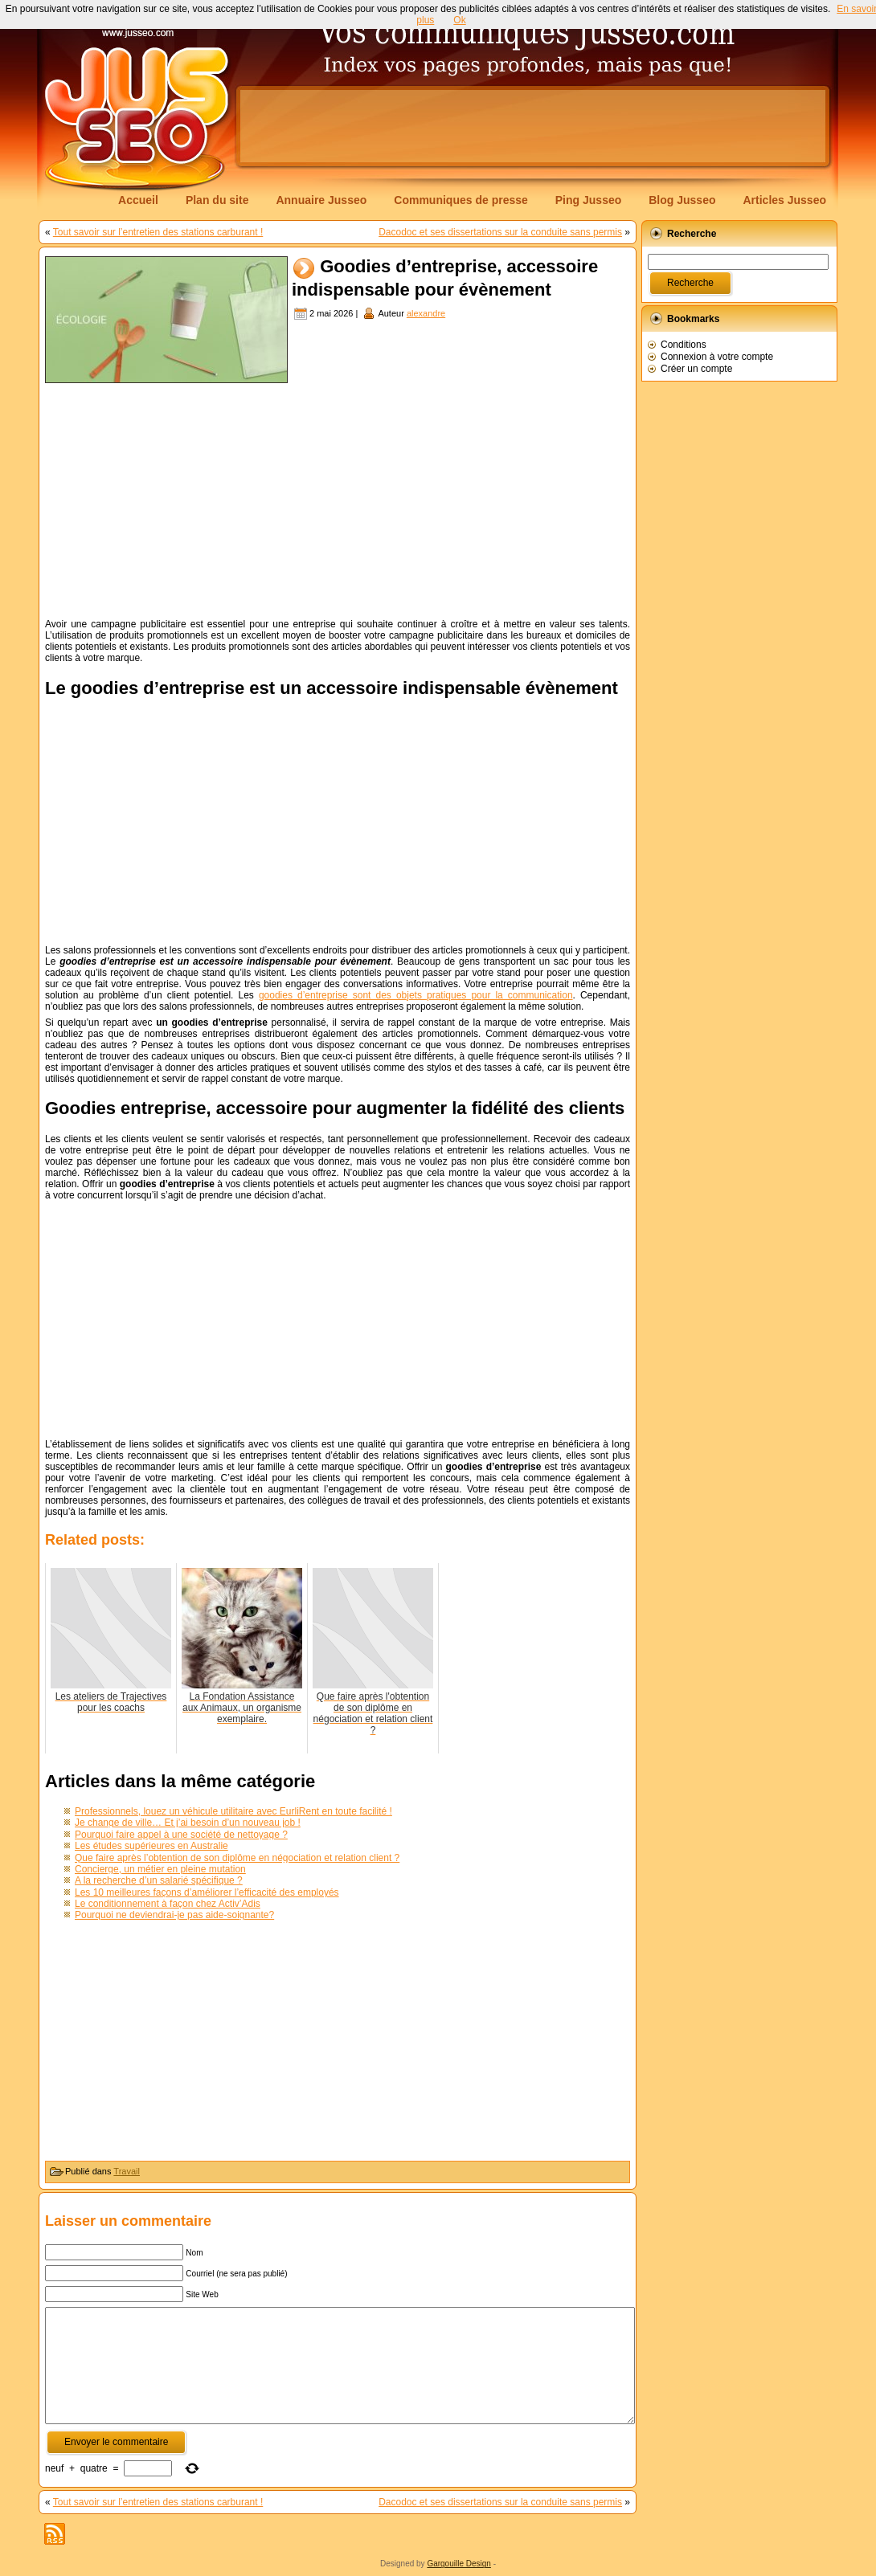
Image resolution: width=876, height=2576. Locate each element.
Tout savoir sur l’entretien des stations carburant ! (158, 232)
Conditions (683, 344)
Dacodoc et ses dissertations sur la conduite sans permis (500, 232)
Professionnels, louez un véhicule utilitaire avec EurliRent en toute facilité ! (233, 1811)
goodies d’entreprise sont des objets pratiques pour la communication (416, 995)
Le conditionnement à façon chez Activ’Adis (167, 1903)
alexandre (426, 313)
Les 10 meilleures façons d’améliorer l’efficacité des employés (207, 1892)
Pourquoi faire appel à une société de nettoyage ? (181, 1834)
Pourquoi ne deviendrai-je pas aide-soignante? (174, 1915)
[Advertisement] (532, 126)
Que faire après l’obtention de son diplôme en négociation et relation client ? (237, 1858)
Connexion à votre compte (717, 356)
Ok (459, 20)
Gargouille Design (459, 2563)
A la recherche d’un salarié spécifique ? (159, 1880)
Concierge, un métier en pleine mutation (160, 1869)
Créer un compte (696, 368)
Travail (126, 2171)
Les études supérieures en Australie (151, 1845)
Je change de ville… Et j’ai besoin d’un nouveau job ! (188, 1822)
